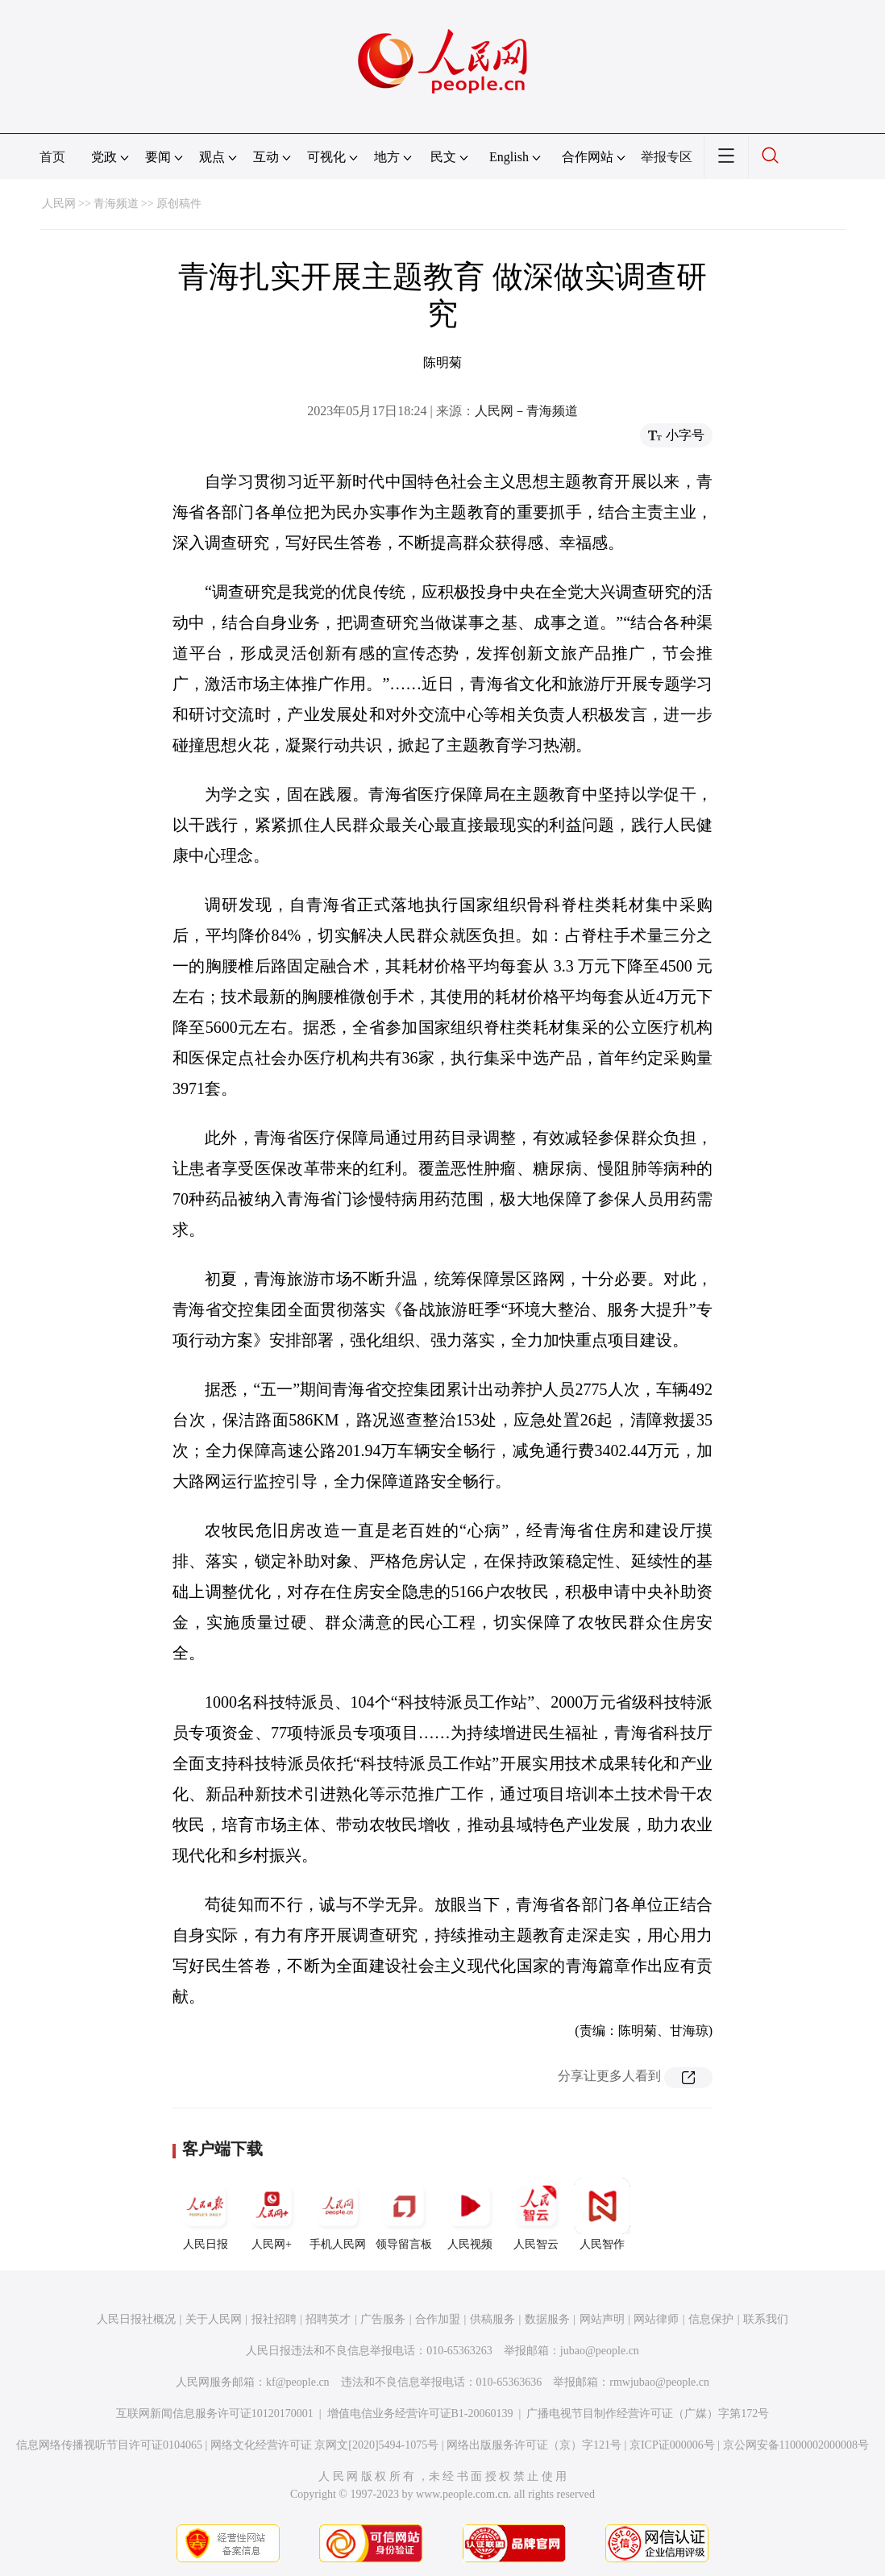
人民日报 (205, 2214)
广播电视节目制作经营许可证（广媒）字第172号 (647, 2413)
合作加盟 (437, 2319)
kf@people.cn (298, 2382)
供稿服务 (492, 2319)
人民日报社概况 (136, 2319)
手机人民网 (338, 2214)
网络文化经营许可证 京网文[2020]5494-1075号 (324, 2445)
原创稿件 (179, 204)
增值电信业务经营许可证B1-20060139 (420, 2413)
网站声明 (602, 2319)
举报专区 (666, 157)
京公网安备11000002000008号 (796, 2445)
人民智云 (536, 2214)
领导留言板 (404, 2214)
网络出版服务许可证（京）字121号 (534, 2445)
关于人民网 (213, 2319)
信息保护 (710, 2319)
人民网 (59, 204)
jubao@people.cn (599, 2351)
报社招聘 (274, 2319)
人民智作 (602, 2214)
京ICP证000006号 (672, 2445)
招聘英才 (328, 2319)
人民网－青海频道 (526, 411)
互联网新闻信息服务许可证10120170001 (215, 2413)
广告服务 (382, 2319)
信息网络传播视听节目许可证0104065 (109, 2445)
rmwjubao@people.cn (659, 2382)
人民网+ (271, 2214)
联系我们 (765, 2319)
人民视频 (470, 2214)
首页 (52, 157)
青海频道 (116, 204)
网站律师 (656, 2319)
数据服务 (547, 2319)
